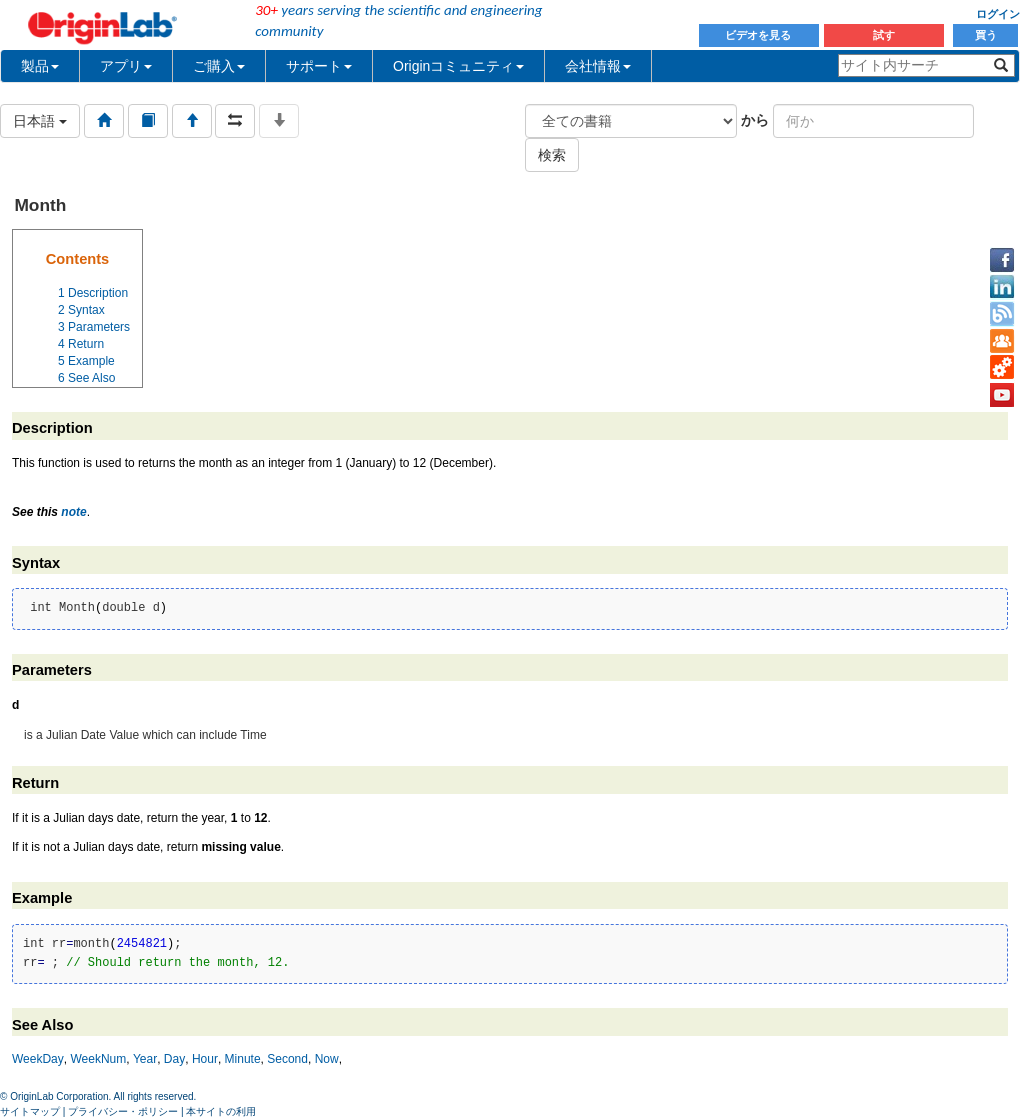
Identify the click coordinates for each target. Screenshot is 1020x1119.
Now (327, 1059)
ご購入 (219, 66)
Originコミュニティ (458, 66)
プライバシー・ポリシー (123, 1111)
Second (287, 1059)
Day (174, 1059)
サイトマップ (30, 1111)
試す (884, 35)
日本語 (40, 121)
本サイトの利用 (221, 1111)
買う (986, 35)
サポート (319, 66)
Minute (243, 1059)
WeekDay (38, 1059)
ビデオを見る (759, 35)
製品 (40, 66)
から (755, 120)
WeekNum (98, 1059)
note (73, 512)
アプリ (126, 66)
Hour (205, 1059)
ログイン (998, 14)
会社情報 (598, 66)
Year (145, 1059)
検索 (552, 155)
